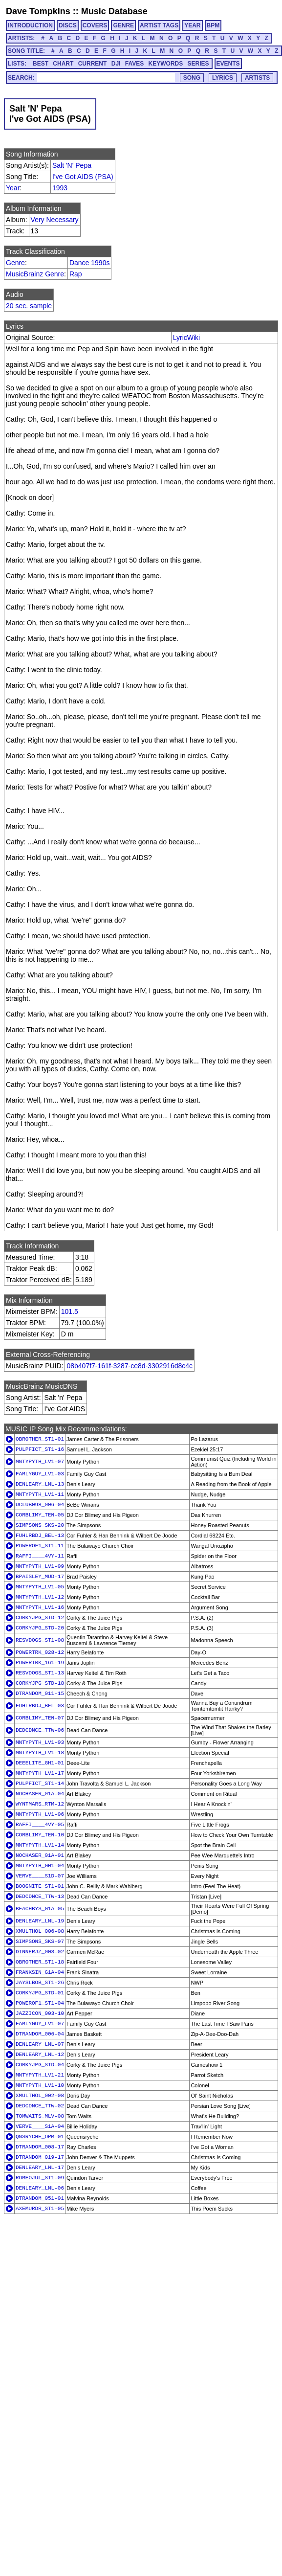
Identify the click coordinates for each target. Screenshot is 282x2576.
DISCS (68, 25)
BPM (213, 25)
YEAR (192, 25)
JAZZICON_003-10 (40, 2013)
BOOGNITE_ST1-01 (40, 1886)
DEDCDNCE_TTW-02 (40, 2106)
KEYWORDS (166, 63)
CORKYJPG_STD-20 (40, 1628)
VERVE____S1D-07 (40, 1876)
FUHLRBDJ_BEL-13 (40, 1535)
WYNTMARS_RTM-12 (40, 1804)
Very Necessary (55, 220)
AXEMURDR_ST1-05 (40, 2209)
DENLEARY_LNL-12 (40, 2054)
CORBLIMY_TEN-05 (40, 1515)
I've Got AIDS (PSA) (82, 177)
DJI (116, 63)
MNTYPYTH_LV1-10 (40, 2085)
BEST (40, 63)
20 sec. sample (29, 306)
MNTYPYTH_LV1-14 (40, 1845)
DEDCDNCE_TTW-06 (40, 1730)
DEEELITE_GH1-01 (40, 1763)
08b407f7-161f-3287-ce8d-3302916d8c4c (129, 1366)
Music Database (114, 11)
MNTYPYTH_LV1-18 (40, 1753)
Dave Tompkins (38, 11)
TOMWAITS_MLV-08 (40, 2116)
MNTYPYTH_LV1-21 (40, 2075)
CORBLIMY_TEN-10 (40, 1835)
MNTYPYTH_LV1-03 (40, 1742)
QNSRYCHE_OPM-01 (40, 2137)
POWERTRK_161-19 (40, 1663)
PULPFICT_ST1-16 (40, 1449)
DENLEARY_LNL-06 (40, 2188)
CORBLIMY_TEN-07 (40, 1718)
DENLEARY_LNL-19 (40, 1921)
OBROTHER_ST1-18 (40, 1962)
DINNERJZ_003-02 (40, 1952)
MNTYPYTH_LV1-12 (40, 1597)
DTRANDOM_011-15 (40, 1693)
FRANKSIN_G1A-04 (40, 1972)
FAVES (134, 63)
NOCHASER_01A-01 (40, 1855)
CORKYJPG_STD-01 (40, 1993)
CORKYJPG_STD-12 (40, 1618)
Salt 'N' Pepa (71, 165)
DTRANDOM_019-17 (40, 2157)
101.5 (69, 1311)
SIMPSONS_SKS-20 (40, 1525)
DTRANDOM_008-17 (40, 2147)
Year (13, 188)
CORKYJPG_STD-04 (40, 2065)
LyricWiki (186, 337)
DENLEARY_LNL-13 (40, 1484)
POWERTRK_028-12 (40, 1652)
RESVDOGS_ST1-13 (40, 1673)
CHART (63, 63)
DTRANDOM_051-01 (40, 2198)
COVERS (95, 25)
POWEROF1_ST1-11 (40, 1546)
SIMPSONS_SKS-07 (40, 1941)
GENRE (123, 25)
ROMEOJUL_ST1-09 (40, 2178)
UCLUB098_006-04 (40, 1505)
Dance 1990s (89, 263)
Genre (15, 263)
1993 (59, 188)
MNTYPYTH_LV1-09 (40, 1566)
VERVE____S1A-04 (40, 2126)
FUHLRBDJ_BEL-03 (40, 1706)
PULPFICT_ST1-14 (40, 1783)
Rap (75, 274)
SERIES (198, 63)
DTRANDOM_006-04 (40, 2034)
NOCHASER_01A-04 (40, 1794)
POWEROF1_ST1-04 (40, 2003)
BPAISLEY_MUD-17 (40, 1577)
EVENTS (228, 63)
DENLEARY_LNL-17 (40, 2167)
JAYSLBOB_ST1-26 (40, 1983)
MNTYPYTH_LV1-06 (40, 1814)
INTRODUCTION (30, 25)
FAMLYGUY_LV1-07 (40, 2024)
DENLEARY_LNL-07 (40, 2044)
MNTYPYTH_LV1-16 (40, 1607)
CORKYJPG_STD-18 (40, 1683)
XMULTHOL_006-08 (40, 1931)
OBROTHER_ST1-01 (40, 1439)
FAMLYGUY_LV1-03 (40, 1474)
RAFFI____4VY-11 (40, 1556)
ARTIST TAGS (159, 25)
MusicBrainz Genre (35, 274)
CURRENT (92, 63)
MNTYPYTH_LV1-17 (40, 1773)
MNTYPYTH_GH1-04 (40, 1866)
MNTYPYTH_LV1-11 (40, 1494)
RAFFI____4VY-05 (40, 1825)
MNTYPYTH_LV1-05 (40, 1587)
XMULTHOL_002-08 (40, 2096)
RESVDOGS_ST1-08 (40, 1640)
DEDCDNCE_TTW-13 (40, 1896)
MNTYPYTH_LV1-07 (40, 1462)
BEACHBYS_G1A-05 (40, 1909)
